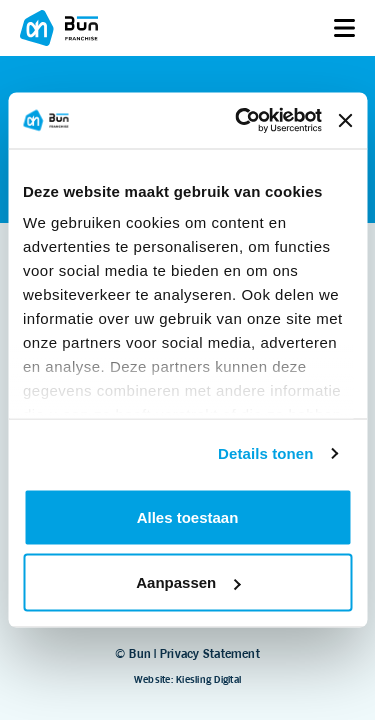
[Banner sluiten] (345, 120)
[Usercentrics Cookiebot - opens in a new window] (241, 121)
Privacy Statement (210, 654)
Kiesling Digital (208, 679)
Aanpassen (188, 582)
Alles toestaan (188, 516)
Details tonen (265, 453)
